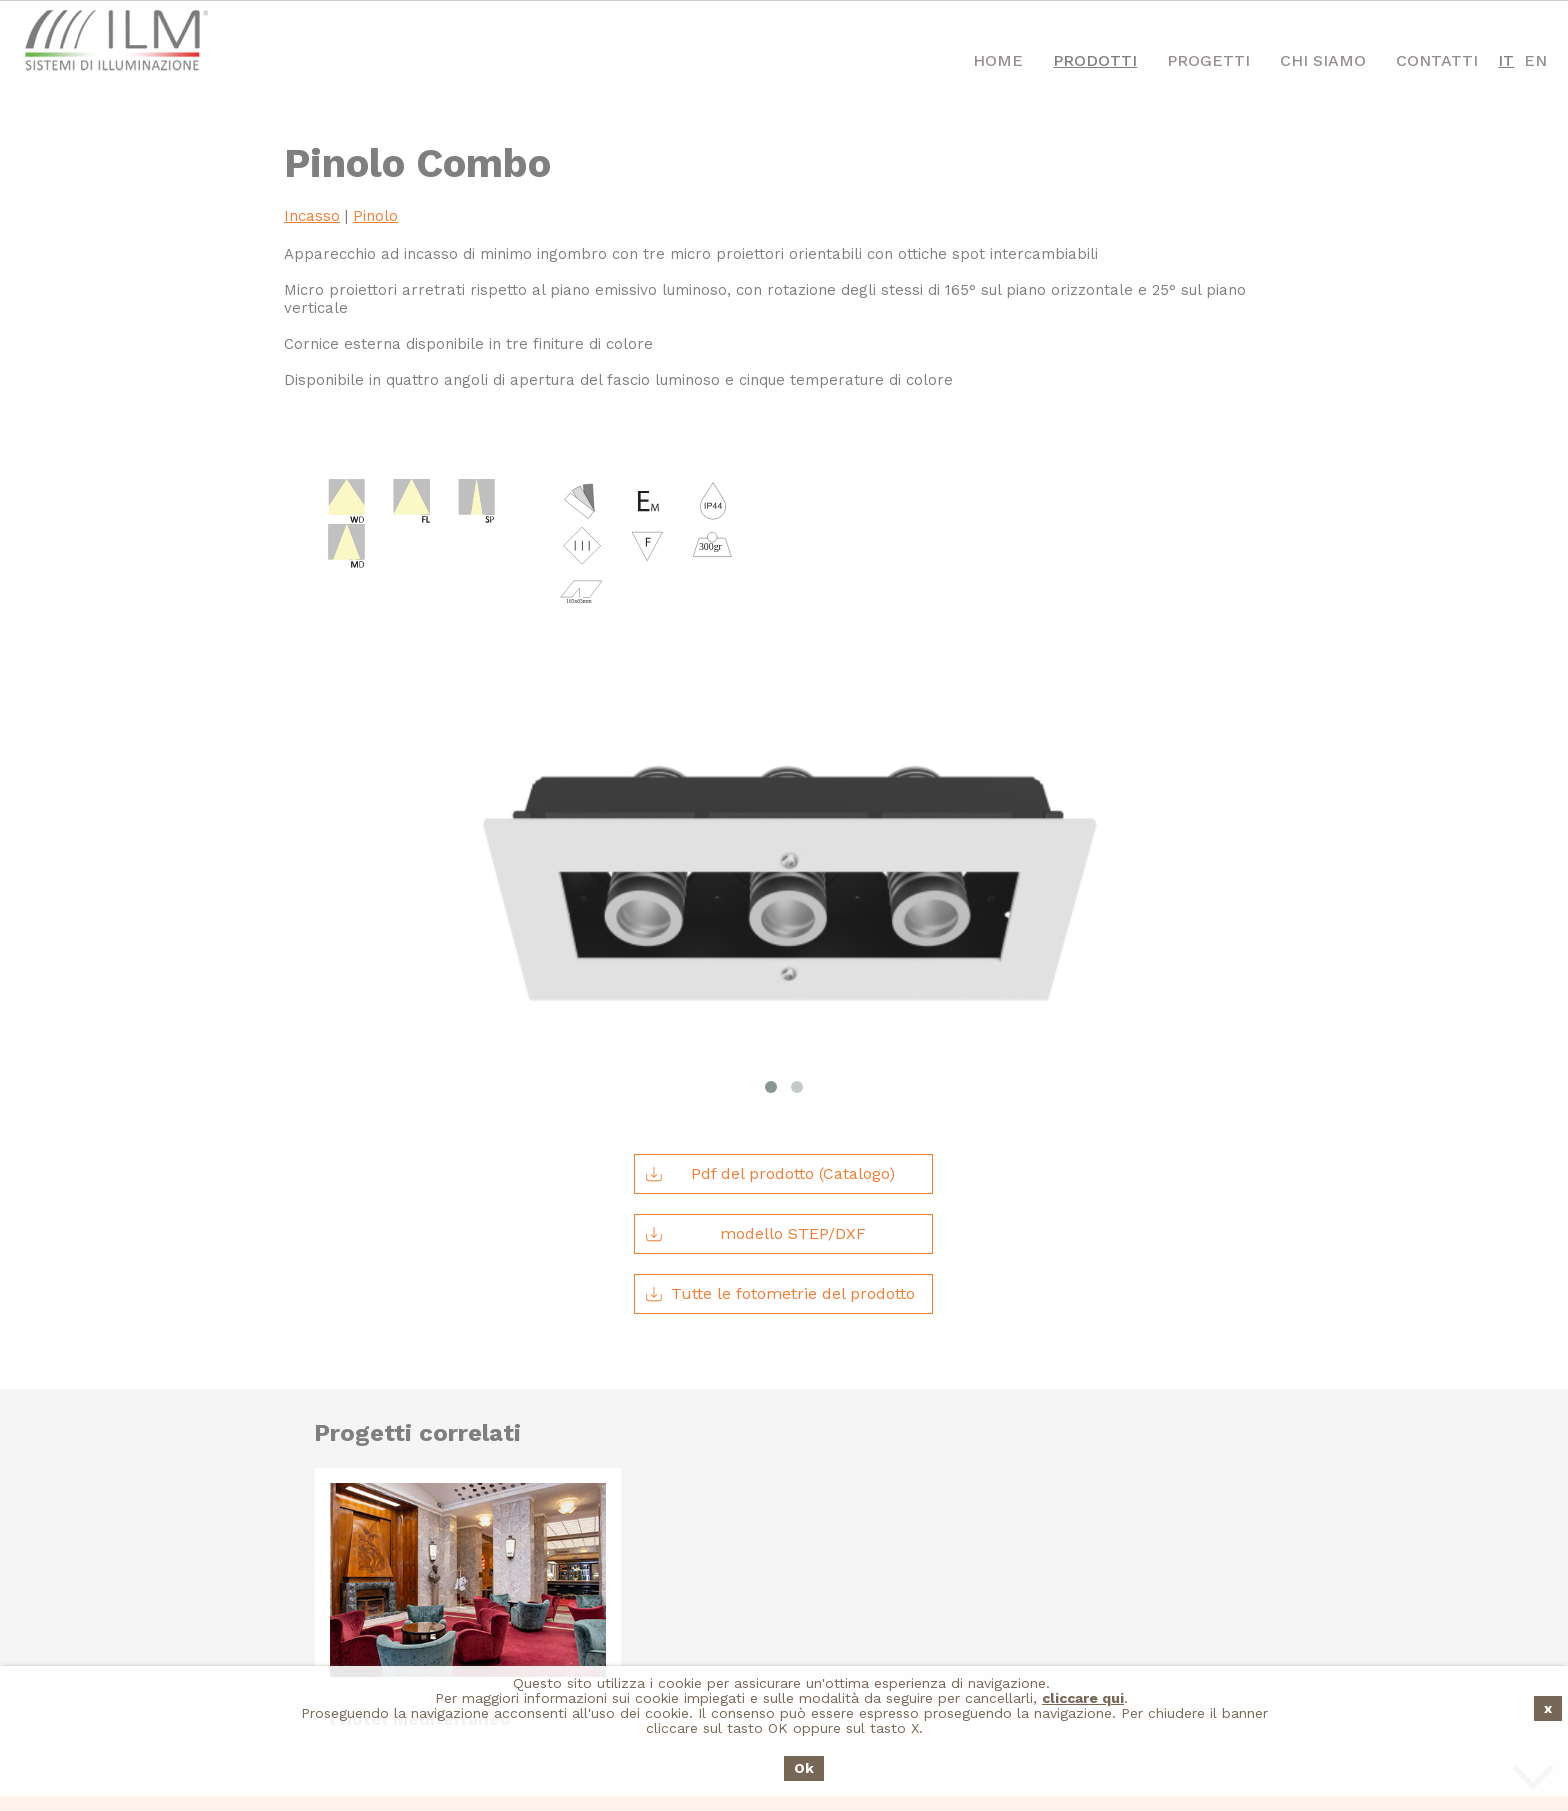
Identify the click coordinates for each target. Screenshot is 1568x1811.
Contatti (1437, 60)
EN (1535, 60)
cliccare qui (1083, 1698)
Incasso (312, 216)
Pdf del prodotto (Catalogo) (770, 1003)
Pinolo (375, 216)
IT (1506, 60)
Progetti (1208, 60)
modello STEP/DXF (755, 1063)
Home (998, 60)
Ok (804, 1768)
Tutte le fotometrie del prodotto (780, 1123)
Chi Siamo (1323, 60)
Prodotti (1095, 60)
